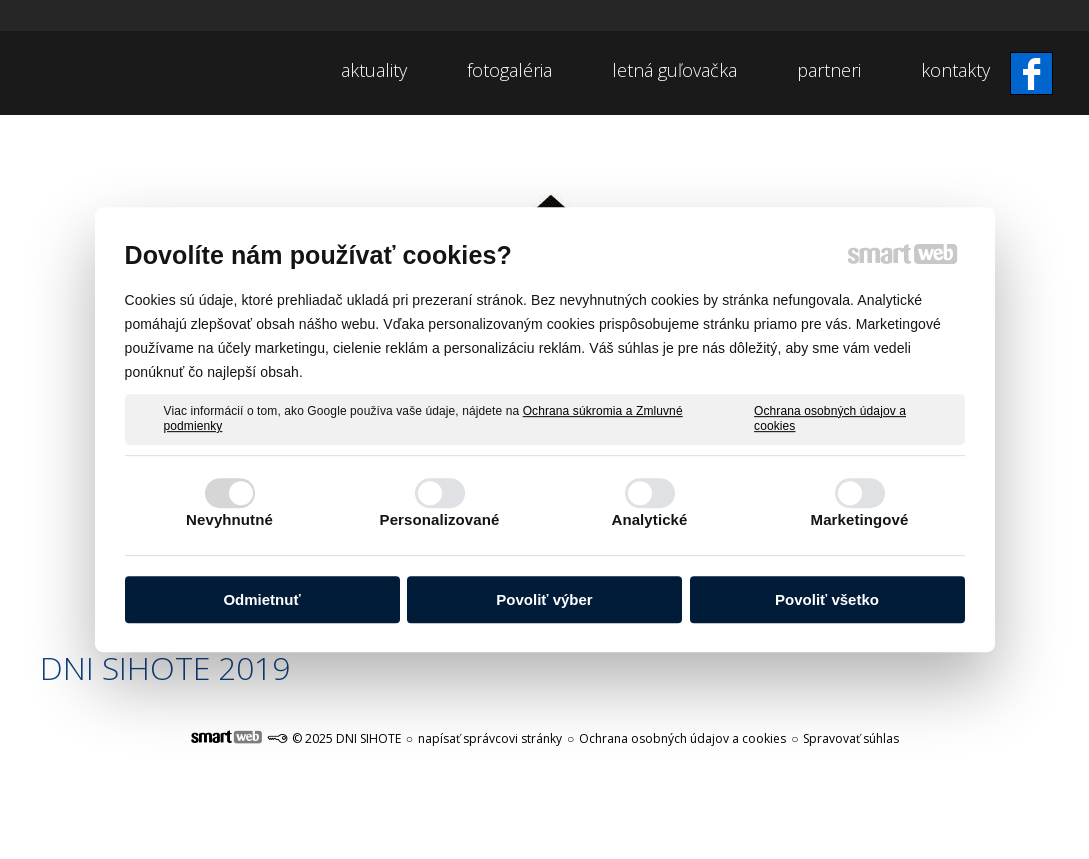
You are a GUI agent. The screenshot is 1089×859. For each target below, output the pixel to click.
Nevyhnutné (229, 519)
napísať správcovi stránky (490, 738)
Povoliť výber (544, 599)
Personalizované (440, 519)
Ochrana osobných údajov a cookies (830, 419)
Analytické (649, 519)
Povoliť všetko (827, 599)
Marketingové (860, 519)
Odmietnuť (261, 599)
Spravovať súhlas (851, 738)
